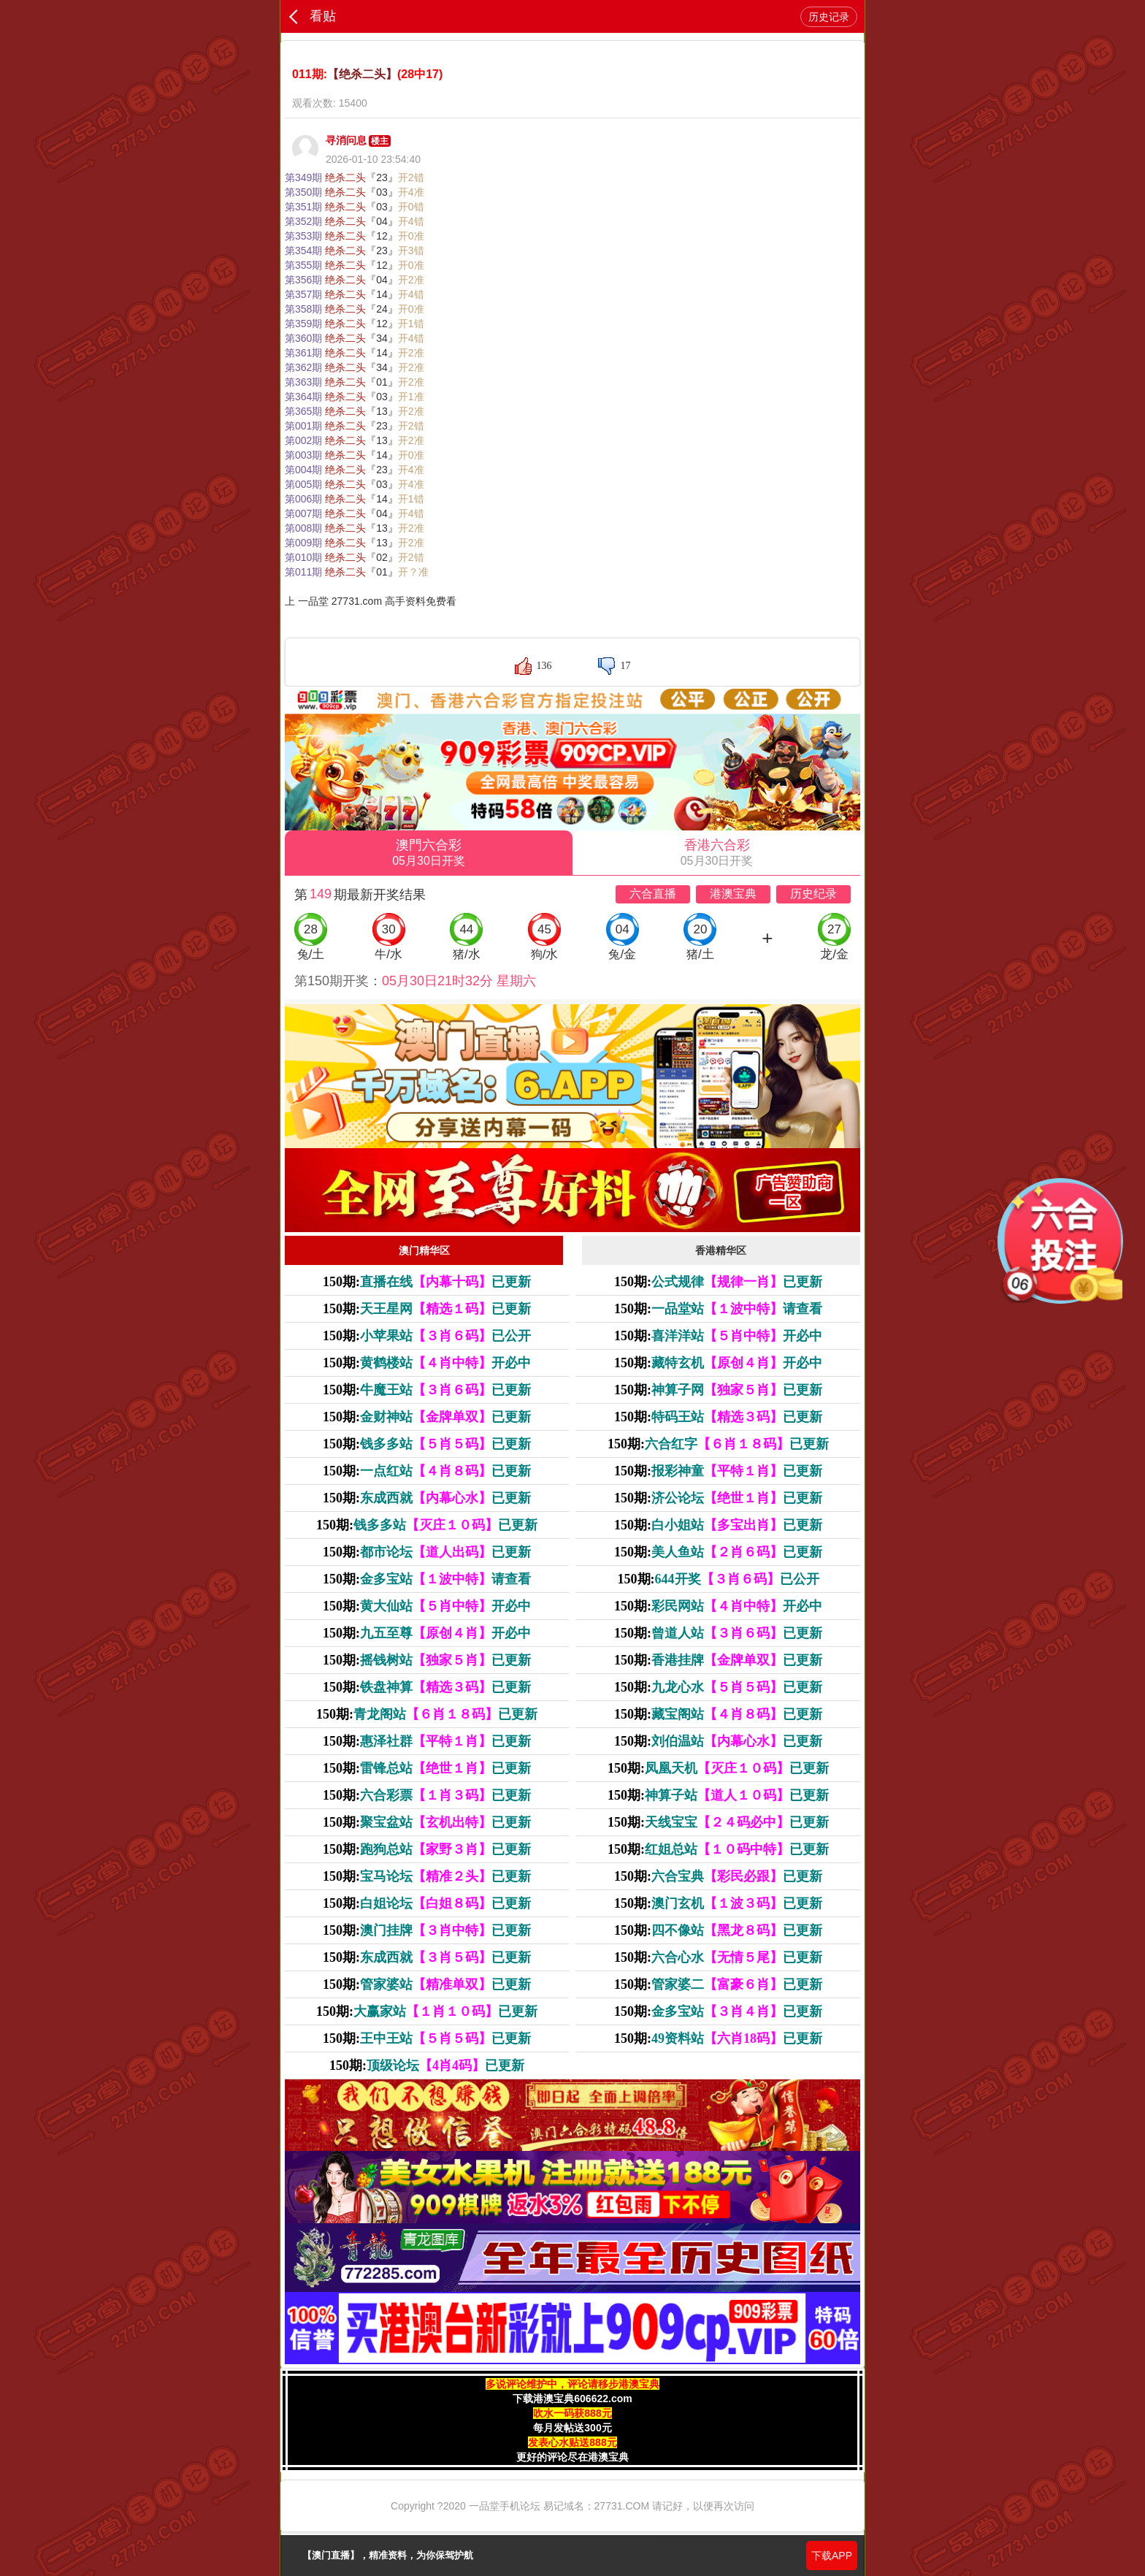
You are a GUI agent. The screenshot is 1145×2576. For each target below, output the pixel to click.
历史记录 (828, 17)
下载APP (831, 2555)
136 (544, 665)
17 (625, 665)
